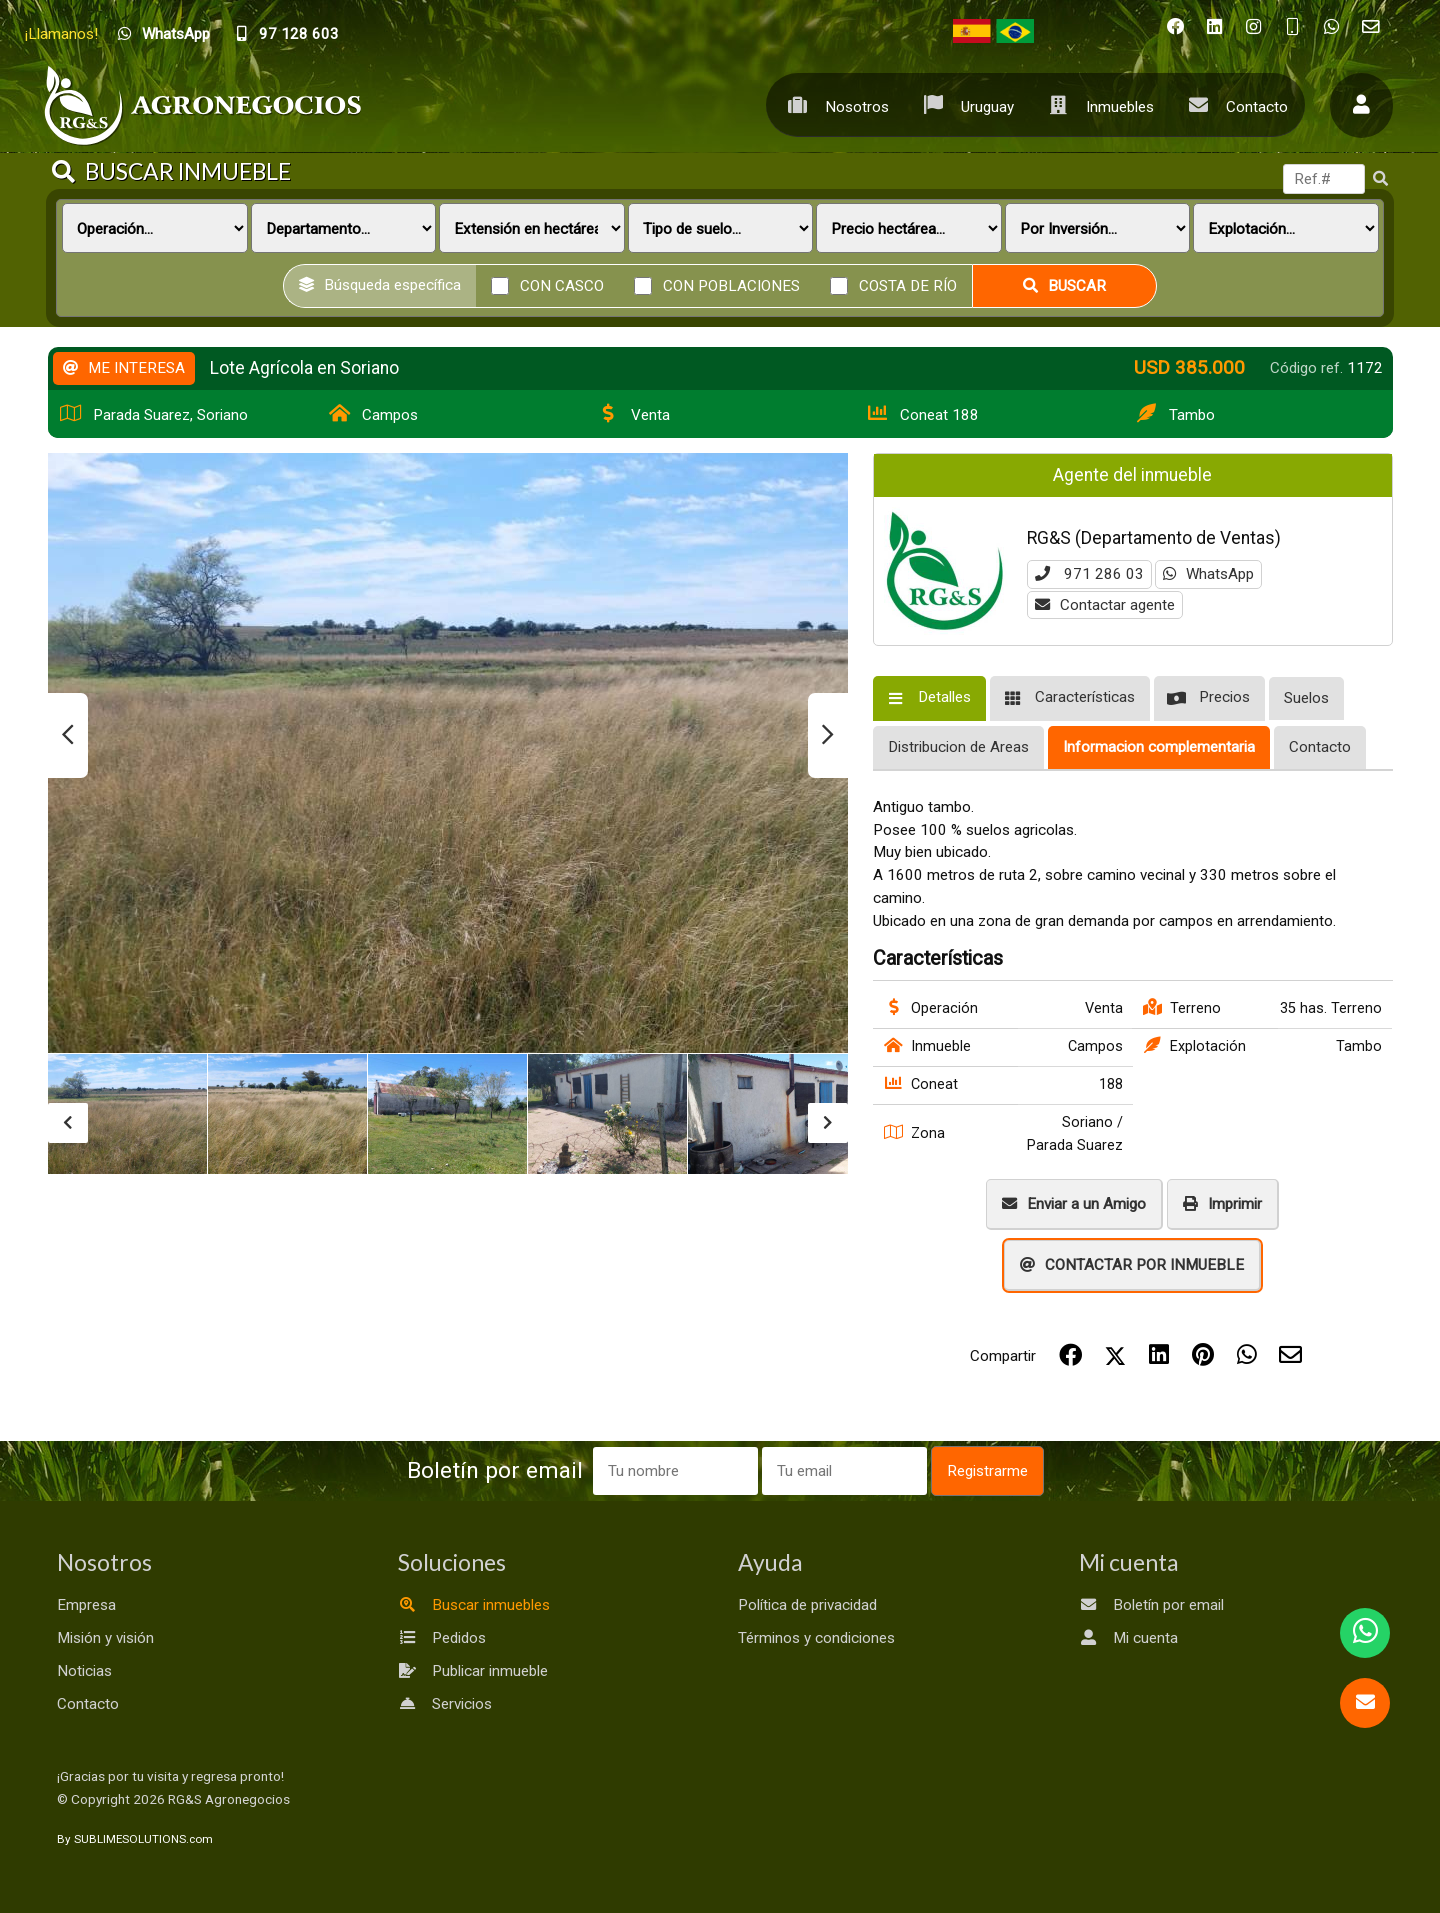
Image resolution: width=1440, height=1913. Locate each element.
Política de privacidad (807, 1605)
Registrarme (987, 1471)
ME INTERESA (124, 368)
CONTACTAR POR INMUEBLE (1132, 1265)
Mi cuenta (1128, 1638)
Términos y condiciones (816, 1638)
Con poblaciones (731, 285)
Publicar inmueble (473, 1671)
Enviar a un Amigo (1074, 1204)
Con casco (562, 285)
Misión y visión (105, 1638)
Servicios (445, 1704)
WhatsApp (1208, 574)
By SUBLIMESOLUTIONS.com (135, 1839)
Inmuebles (1096, 104)
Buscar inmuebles (474, 1605)
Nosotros (833, 104)
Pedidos (442, 1638)
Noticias (84, 1671)
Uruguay (964, 104)
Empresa (86, 1605)
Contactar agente (1105, 605)
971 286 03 (1089, 574)
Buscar (1064, 286)
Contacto (1233, 104)
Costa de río (908, 285)
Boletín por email (1151, 1605)
